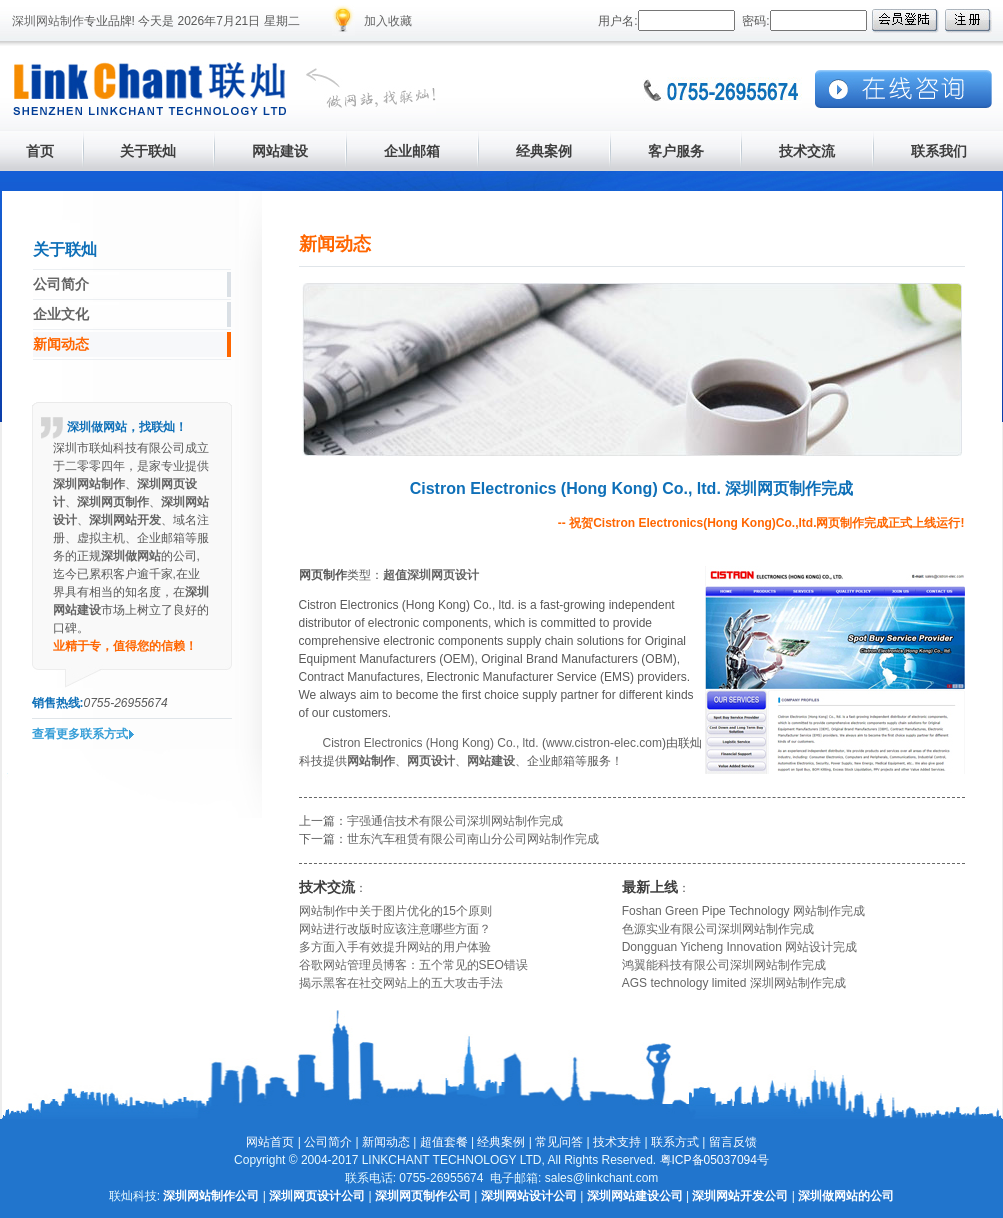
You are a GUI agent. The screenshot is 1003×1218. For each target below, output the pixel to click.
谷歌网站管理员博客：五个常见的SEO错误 (413, 965)
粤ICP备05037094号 (714, 1160)
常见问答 (559, 1142)
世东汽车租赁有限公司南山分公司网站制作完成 (473, 839)
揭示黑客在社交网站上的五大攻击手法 (401, 983)
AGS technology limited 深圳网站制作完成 (734, 983)
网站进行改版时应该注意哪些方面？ (395, 929)
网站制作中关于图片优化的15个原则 (395, 911)
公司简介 (328, 1142)
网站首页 (270, 1142)
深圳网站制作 (48, 21)
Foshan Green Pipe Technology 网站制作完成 (743, 911)
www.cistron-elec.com (604, 743)
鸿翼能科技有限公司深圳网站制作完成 (724, 965)
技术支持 (617, 1142)
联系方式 (675, 1142)
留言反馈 (733, 1142)
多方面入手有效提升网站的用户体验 (395, 947)
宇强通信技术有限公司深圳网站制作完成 (455, 821)
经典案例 (501, 1142)
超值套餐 (444, 1142)
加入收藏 (388, 21)
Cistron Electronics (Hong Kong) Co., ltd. (431, 743)
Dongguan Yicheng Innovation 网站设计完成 (739, 947)
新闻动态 (386, 1142)
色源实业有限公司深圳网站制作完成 (718, 929)
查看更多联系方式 (80, 734)
